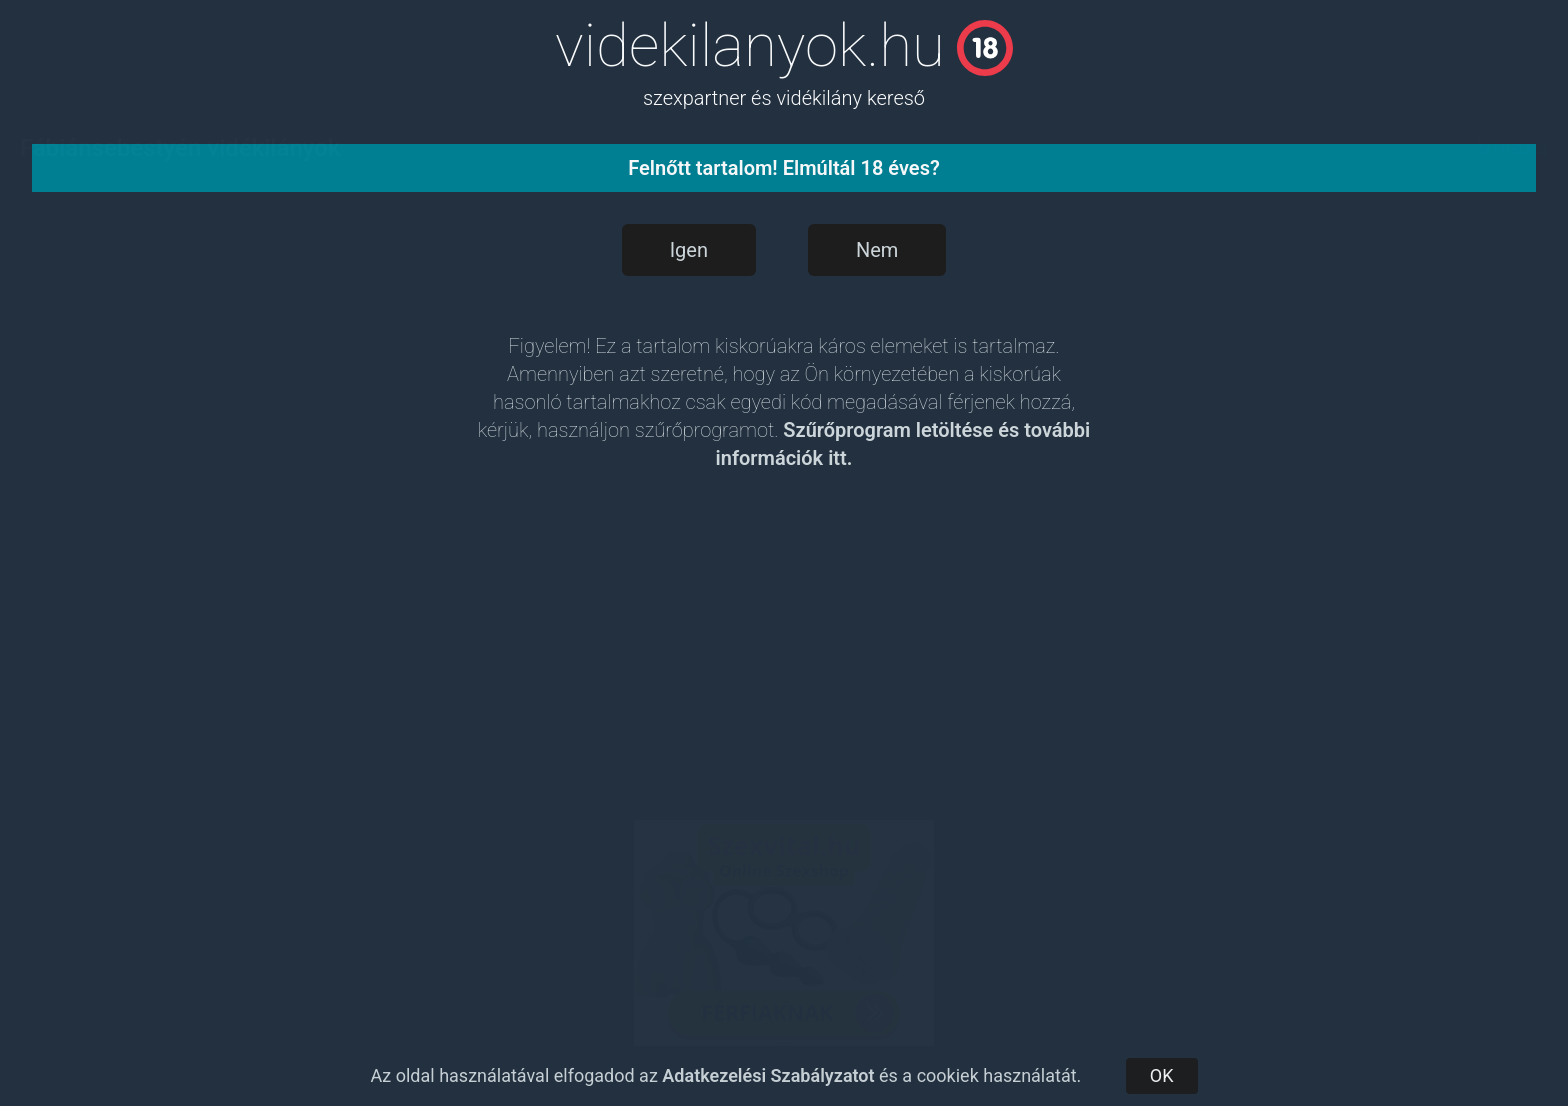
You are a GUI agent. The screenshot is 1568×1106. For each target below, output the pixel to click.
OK (1162, 1075)
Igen (689, 250)
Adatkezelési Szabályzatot (768, 1075)
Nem (877, 250)
